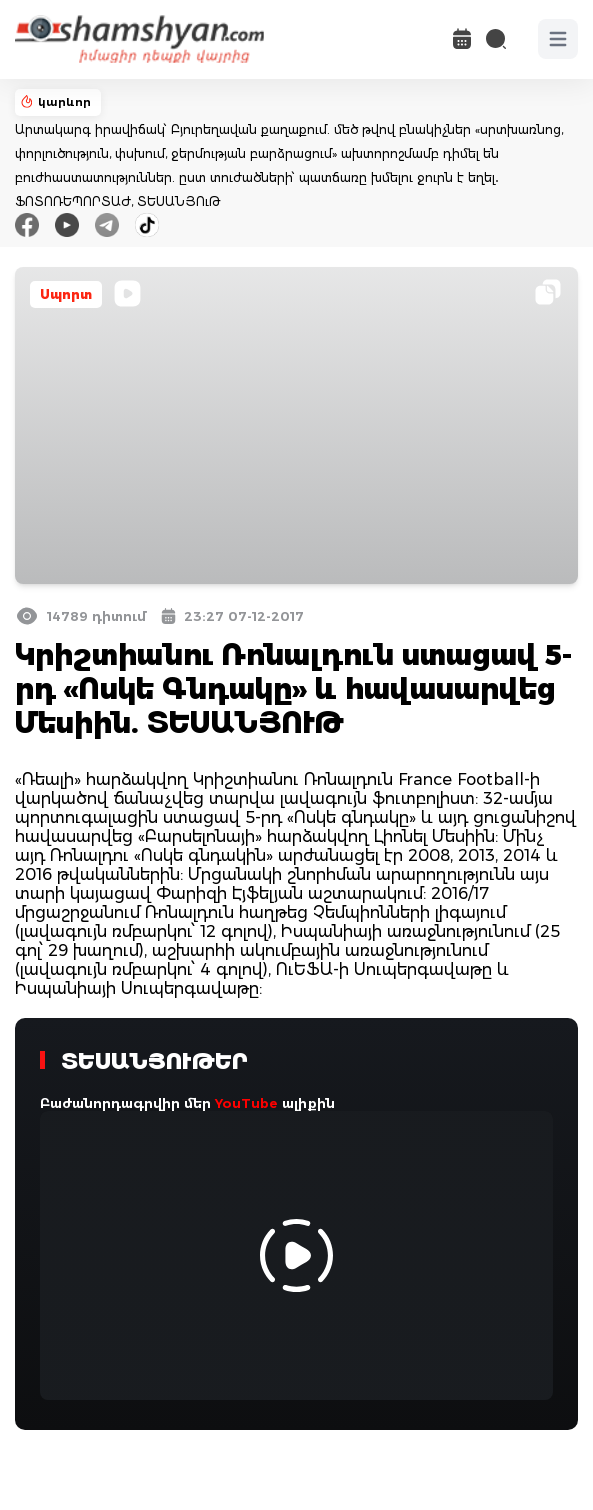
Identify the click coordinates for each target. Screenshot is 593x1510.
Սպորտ (66, 294)
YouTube (246, 1103)
